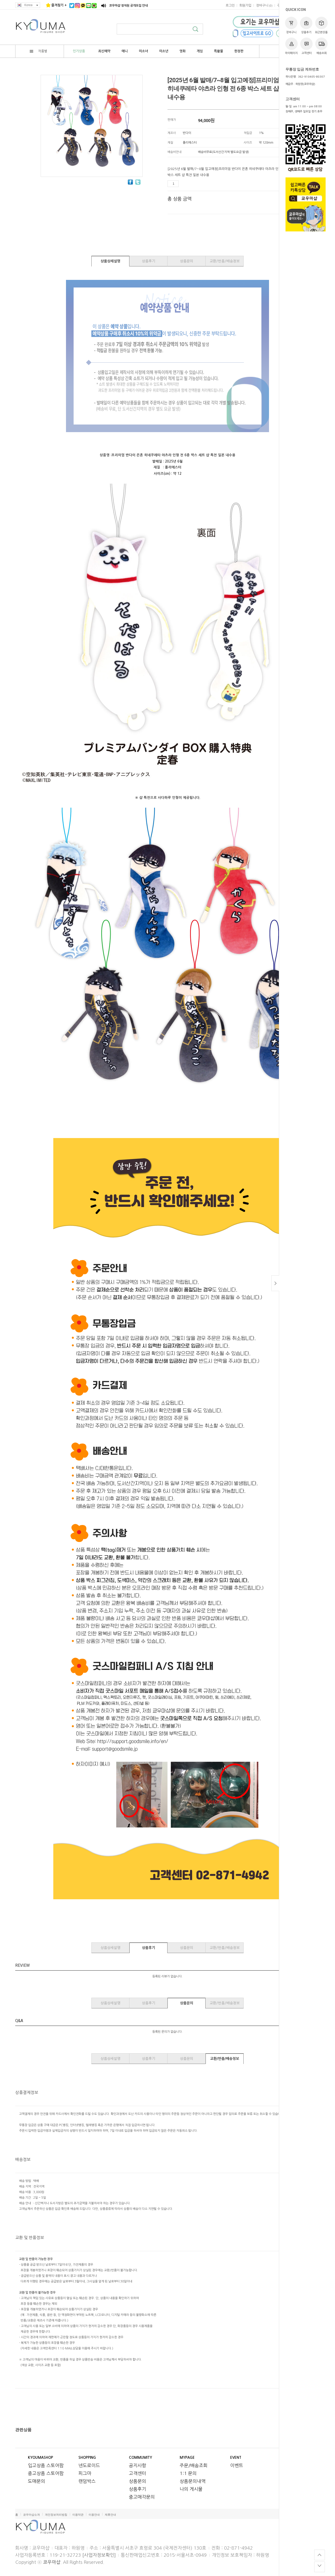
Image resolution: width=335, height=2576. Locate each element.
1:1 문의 (188, 2473)
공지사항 (137, 2465)
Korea (27, 5)
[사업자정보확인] (99, 2555)
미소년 (163, 51)
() (264, 5)
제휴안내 (110, 2514)
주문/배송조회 (194, 2465)
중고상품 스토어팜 (46, 2473)
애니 (125, 51)
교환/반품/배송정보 (225, 261)
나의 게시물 (191, 2489)
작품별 (38, 51)
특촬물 (218, 51)
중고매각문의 (142, 2497)
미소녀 (143, 51)
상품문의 (186, 261)
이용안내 (94, 2514)
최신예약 (104, 51)
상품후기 (306, 25)
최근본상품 (321, 25)
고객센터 (306, 46)
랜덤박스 (87, 2481)
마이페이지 (291, 46)
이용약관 (77, 2514)
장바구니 (291, 25)
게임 (200, 51)
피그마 (84, 2473)
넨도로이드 (89, 2465)
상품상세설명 (110, 261)
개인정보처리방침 (56, 2514)
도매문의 (36, 2481)
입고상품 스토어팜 (46, 2465)
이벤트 (236, 2465)
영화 (182, 51)
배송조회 (321, 46)
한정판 (238, 51)
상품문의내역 (193, 2481)
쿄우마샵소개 (31, 2514)
